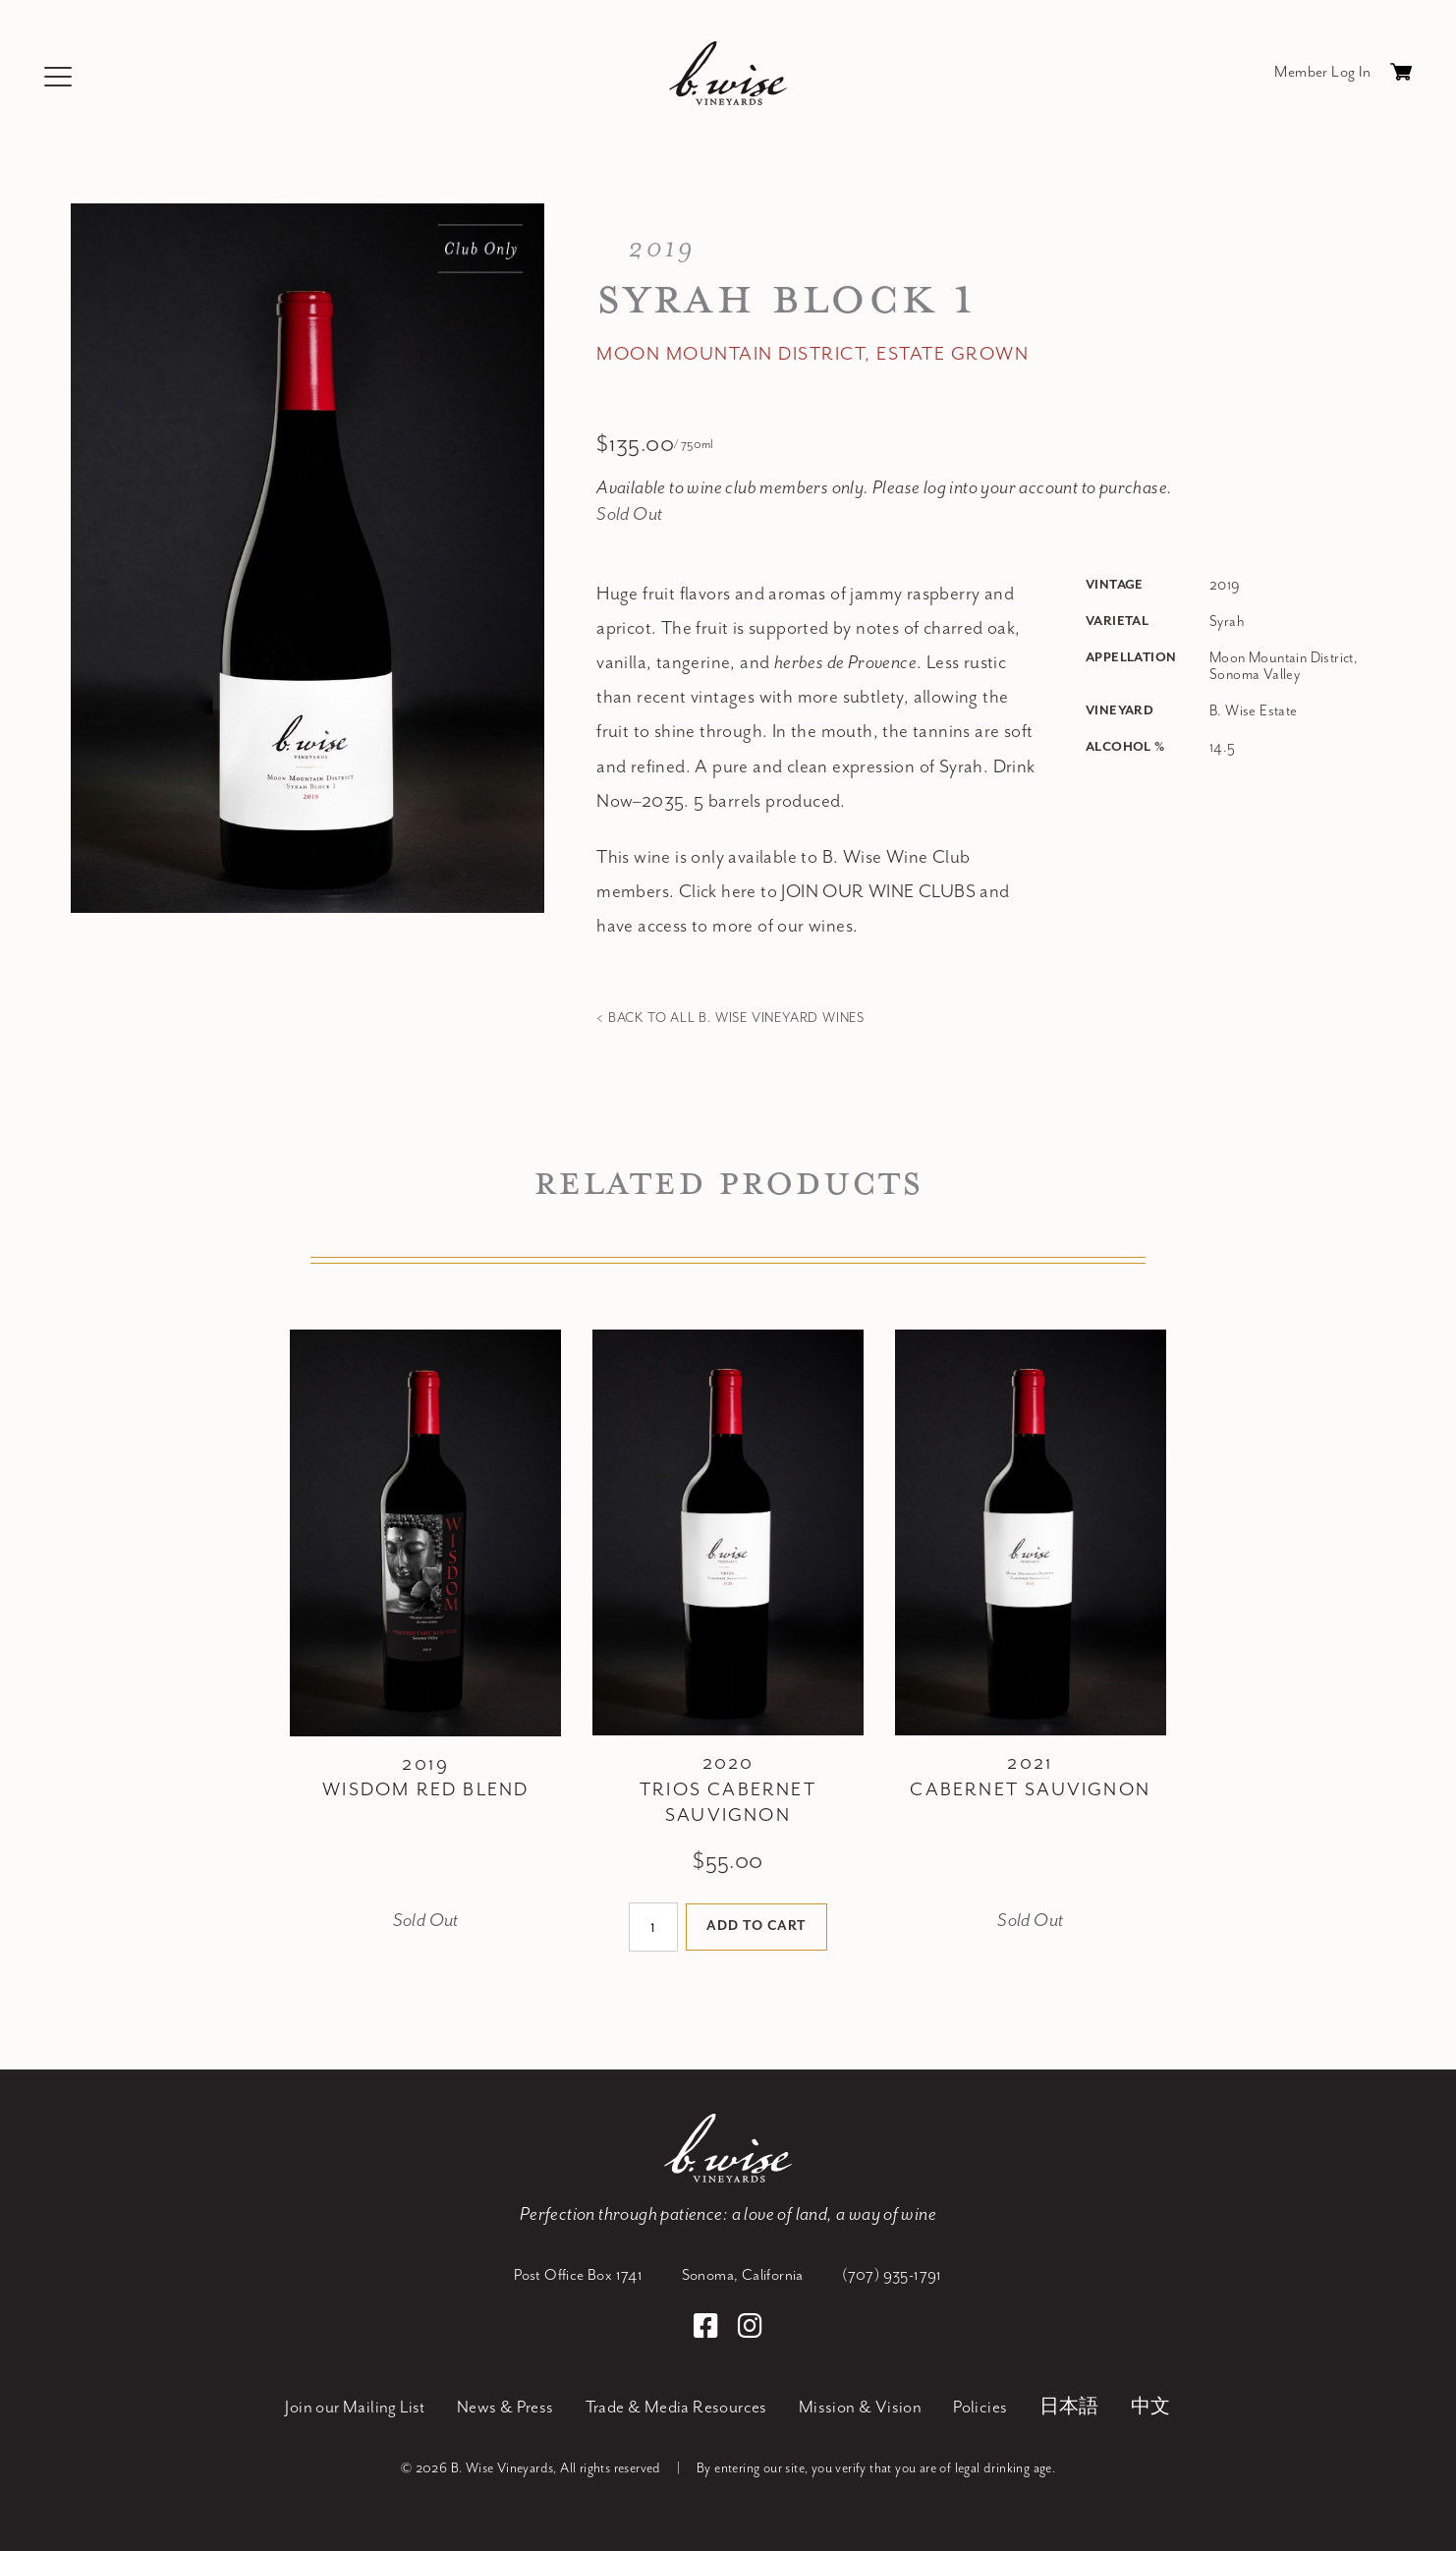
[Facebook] (709, 2329)
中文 (1151, 2407)
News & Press (505, 2407)
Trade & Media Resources (676, 2407)
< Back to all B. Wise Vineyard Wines (730, 1018)
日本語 (1069, 2407)
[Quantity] (652, 1927)
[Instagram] (750, 2329)
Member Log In (1322, 72)
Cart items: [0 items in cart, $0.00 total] (1401, 76)
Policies (980, 2407)
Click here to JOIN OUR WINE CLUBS (827, 891)
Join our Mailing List (354, 2407)
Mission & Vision (860, 2407)
